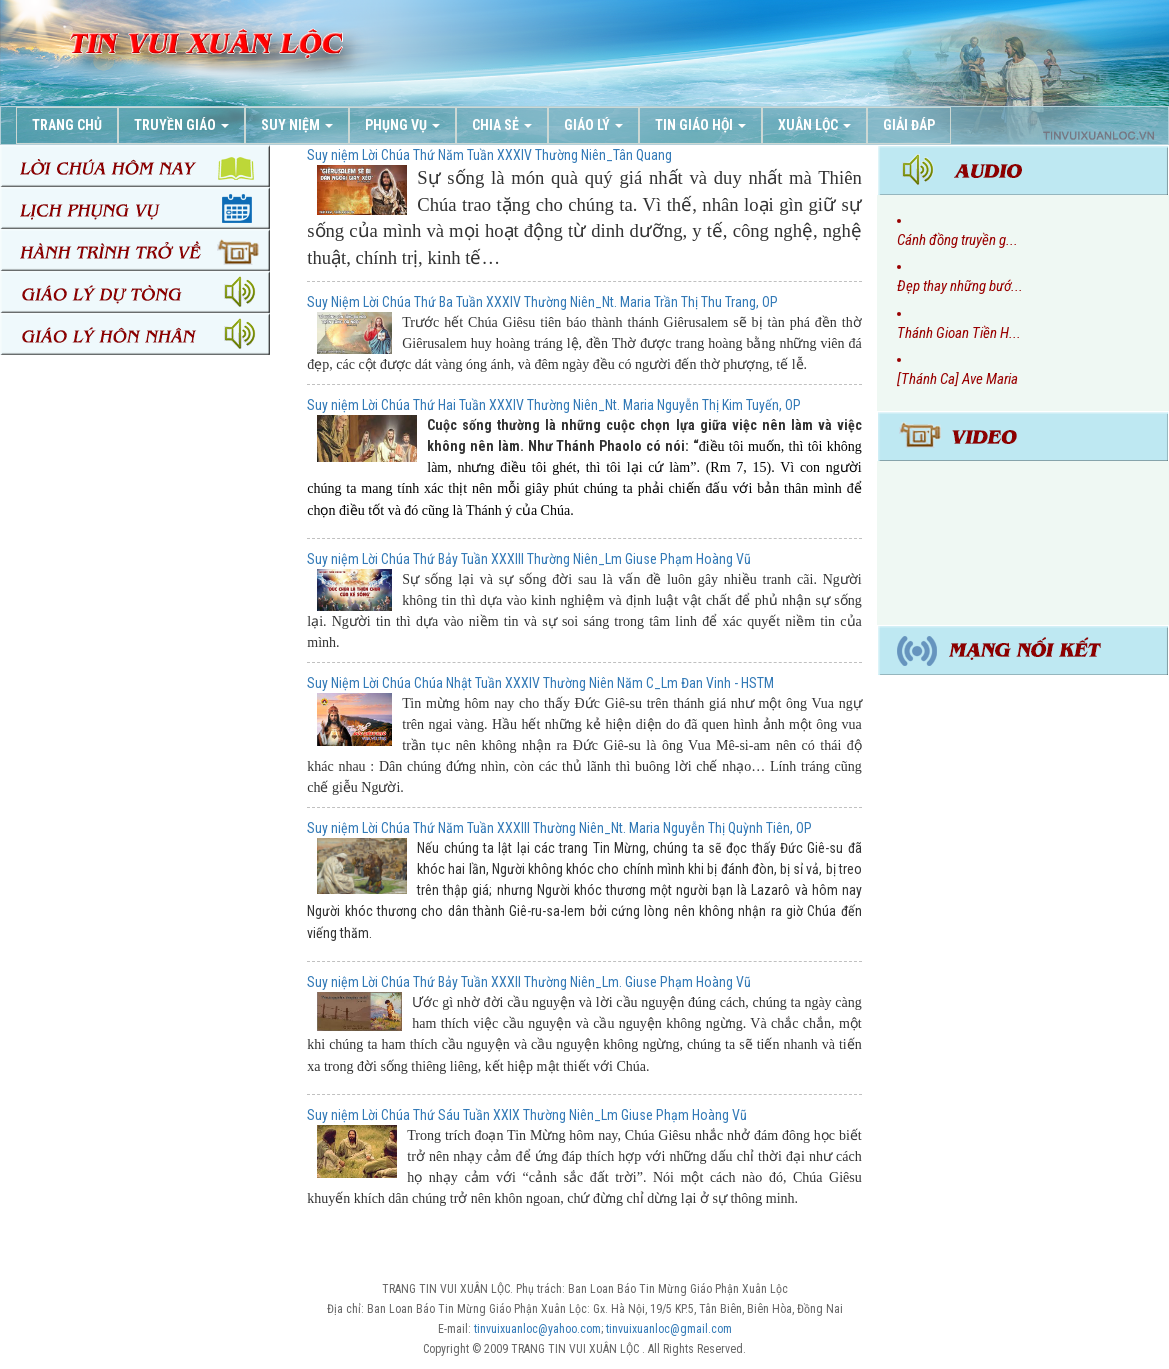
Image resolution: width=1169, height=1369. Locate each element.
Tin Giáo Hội (700, 125)
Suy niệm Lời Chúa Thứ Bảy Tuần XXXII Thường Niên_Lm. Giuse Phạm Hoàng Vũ (529, 982)
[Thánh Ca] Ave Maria (957, 379)
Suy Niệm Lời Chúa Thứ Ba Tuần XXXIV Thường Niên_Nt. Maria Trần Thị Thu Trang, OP (542, 302)
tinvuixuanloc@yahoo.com (537, 1329)
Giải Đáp (909, 125)
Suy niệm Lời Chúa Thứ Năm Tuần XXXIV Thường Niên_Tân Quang (489, 155)
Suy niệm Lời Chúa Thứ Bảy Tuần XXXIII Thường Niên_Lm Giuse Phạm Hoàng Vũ (529, 559)
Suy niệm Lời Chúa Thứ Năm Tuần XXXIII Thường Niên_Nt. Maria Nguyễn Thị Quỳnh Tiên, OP (559, 828)
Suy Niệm (297, 125)
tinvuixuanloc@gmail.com (669, 1329)
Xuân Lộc (814, 125)
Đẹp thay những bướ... (960, 286)
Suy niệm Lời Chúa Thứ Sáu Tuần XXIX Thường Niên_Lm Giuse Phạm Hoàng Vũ (527, 1115)
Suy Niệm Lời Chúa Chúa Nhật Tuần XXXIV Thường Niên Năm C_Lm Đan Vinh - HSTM (540, 683)
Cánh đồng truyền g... (957, 240)
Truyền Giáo (181, 125)
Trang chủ (67, 125)
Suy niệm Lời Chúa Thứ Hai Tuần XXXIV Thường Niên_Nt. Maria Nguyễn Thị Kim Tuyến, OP (554, 405)
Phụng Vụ (402, 125)
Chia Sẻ (502, 125)
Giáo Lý (593, 125)
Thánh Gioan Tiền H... (959, 333)
